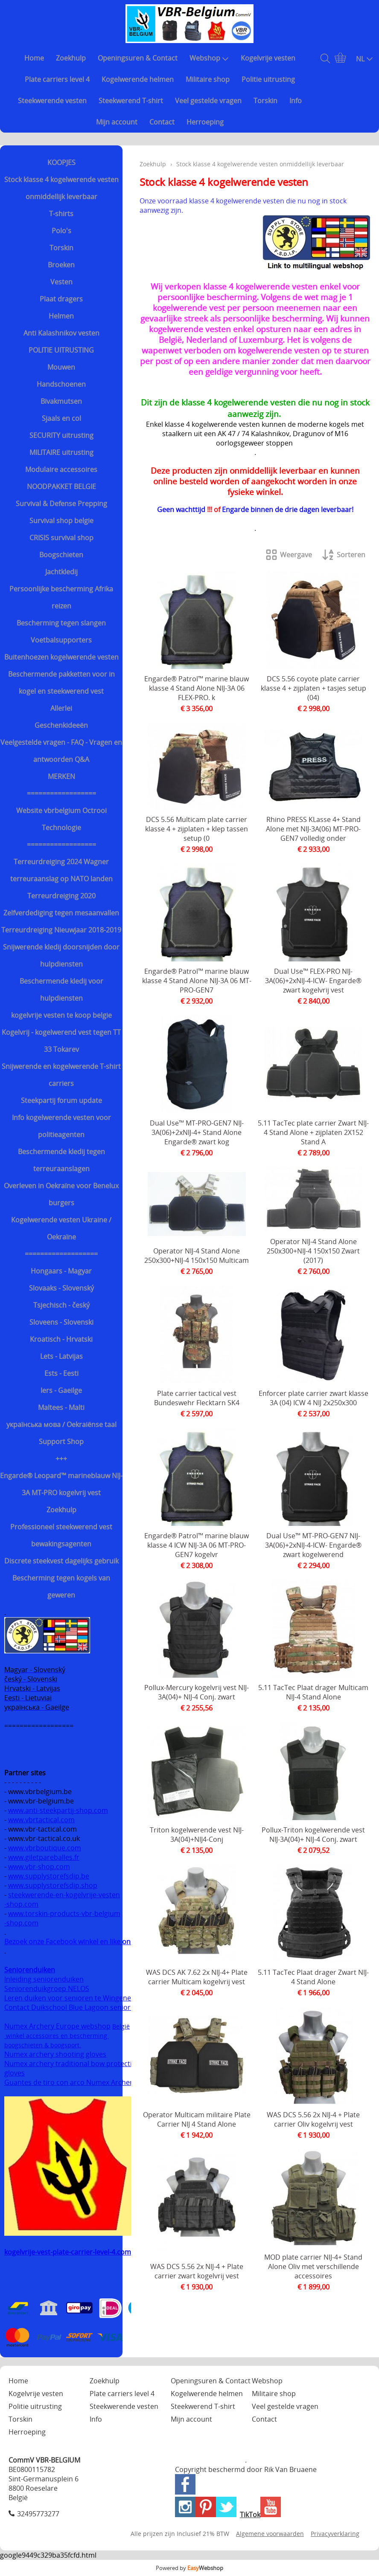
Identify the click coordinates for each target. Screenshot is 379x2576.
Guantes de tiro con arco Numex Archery (70, 2082)
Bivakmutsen (61, 401)
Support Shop (61, 1441)
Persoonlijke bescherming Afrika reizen (61, 597)
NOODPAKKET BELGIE (61, 486)
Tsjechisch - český (61, 1305)
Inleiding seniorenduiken (44, 1979)
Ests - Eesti (61, 1373)
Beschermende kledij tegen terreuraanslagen (61, 1160)
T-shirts (61, 213)
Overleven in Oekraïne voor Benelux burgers (61, 1194)
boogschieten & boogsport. (42, 2045)
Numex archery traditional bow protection (73, 2063)
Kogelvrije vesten (268, 58)
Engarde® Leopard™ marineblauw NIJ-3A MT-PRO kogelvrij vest (61, 1484)
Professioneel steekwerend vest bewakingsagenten (61, 1535)
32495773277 (38, 2513)
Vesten (61, 282)
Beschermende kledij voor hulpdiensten (61, 989)
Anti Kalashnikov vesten (61, 333)
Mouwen (61, 367)
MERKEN (61, 776)
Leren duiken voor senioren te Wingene (67, 1998)
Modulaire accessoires (61, 469)
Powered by (189, 2568)
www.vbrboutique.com (44, 1847)
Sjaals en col (61, 418)
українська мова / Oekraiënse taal (61, 1424)
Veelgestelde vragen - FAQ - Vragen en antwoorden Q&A (61, 751)
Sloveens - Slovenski (61, 1322)
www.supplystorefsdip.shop (52, 1885)
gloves (14, 2073)
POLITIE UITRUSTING (61, 350)
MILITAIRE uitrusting (61, 452)
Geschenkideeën (61, 725)
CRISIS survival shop (61, 537)
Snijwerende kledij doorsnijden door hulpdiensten (61, 955)
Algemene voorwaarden (270, 2534)
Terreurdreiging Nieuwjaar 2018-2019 (61, 930)
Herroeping (205, 122)
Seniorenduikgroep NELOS (46, 1988)
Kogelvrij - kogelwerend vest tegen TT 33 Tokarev (61, 1041)
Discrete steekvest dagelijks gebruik (61, 1561)
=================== (61, 1254)
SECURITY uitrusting (61, 435)
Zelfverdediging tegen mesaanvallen (61, 913)
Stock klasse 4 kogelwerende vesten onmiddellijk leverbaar (61, 188)
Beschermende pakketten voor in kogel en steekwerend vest (61, 682)
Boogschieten (61, 554)
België (121, 2026)
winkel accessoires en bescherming (56, 2036)
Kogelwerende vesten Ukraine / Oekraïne (61, 1228)
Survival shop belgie (61, 520)
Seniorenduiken (29, 1969)
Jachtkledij (61, 571)
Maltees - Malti (61, 1407)
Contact (162, 122)
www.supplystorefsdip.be (48, 1876)
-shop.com (21, 1904)
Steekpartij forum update (61, 1100)
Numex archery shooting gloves (55, 2054)
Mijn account (116, 122)
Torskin (265, 100)
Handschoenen (61, 384)
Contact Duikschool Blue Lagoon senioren (71, 2007)
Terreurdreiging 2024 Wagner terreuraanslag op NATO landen (61, 870)
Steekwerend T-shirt (131, 100)
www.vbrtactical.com (41, 1819)
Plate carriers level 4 (57, 79)
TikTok (250, 2514)
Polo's (61, 230)
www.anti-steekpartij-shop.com (58, 1810)
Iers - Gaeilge (61, 1390)
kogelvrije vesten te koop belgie (61, 1015)
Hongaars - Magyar (61, 1271)
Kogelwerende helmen (138, 79)
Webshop (209, 58)
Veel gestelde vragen (208, 100)
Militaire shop (208, 79)
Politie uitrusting (268, 79)
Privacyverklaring (335, 2534)
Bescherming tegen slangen (61, 623)
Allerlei (61, 708)
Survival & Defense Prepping (61, 503)
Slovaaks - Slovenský (61, 1288)
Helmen (61, 316)
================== (61, 793)
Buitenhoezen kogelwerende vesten (61, 657)
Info (295, 100)
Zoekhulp (71, 58)
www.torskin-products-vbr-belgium (64, 1913)
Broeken (61, 264)
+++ (61, 1458)
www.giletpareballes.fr (43, 1857)
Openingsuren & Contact (138, 58)
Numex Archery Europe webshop (57, 2026)
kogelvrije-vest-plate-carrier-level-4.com (67, 2252)
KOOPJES (61, 162)
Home (34, 58)
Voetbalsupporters (61, 640)
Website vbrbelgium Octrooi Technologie (61, 819)
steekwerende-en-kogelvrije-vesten (64, 1894)
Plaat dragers (61, 299)
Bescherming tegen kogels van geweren (61, 1586)
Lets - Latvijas (61, 1356)
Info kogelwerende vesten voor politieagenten (61, 1126)
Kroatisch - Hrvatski (61, 1339)
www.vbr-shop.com (39, 1866)
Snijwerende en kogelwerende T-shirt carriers (61, 1075)
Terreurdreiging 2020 (61, 895)
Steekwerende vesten (52, 100)
